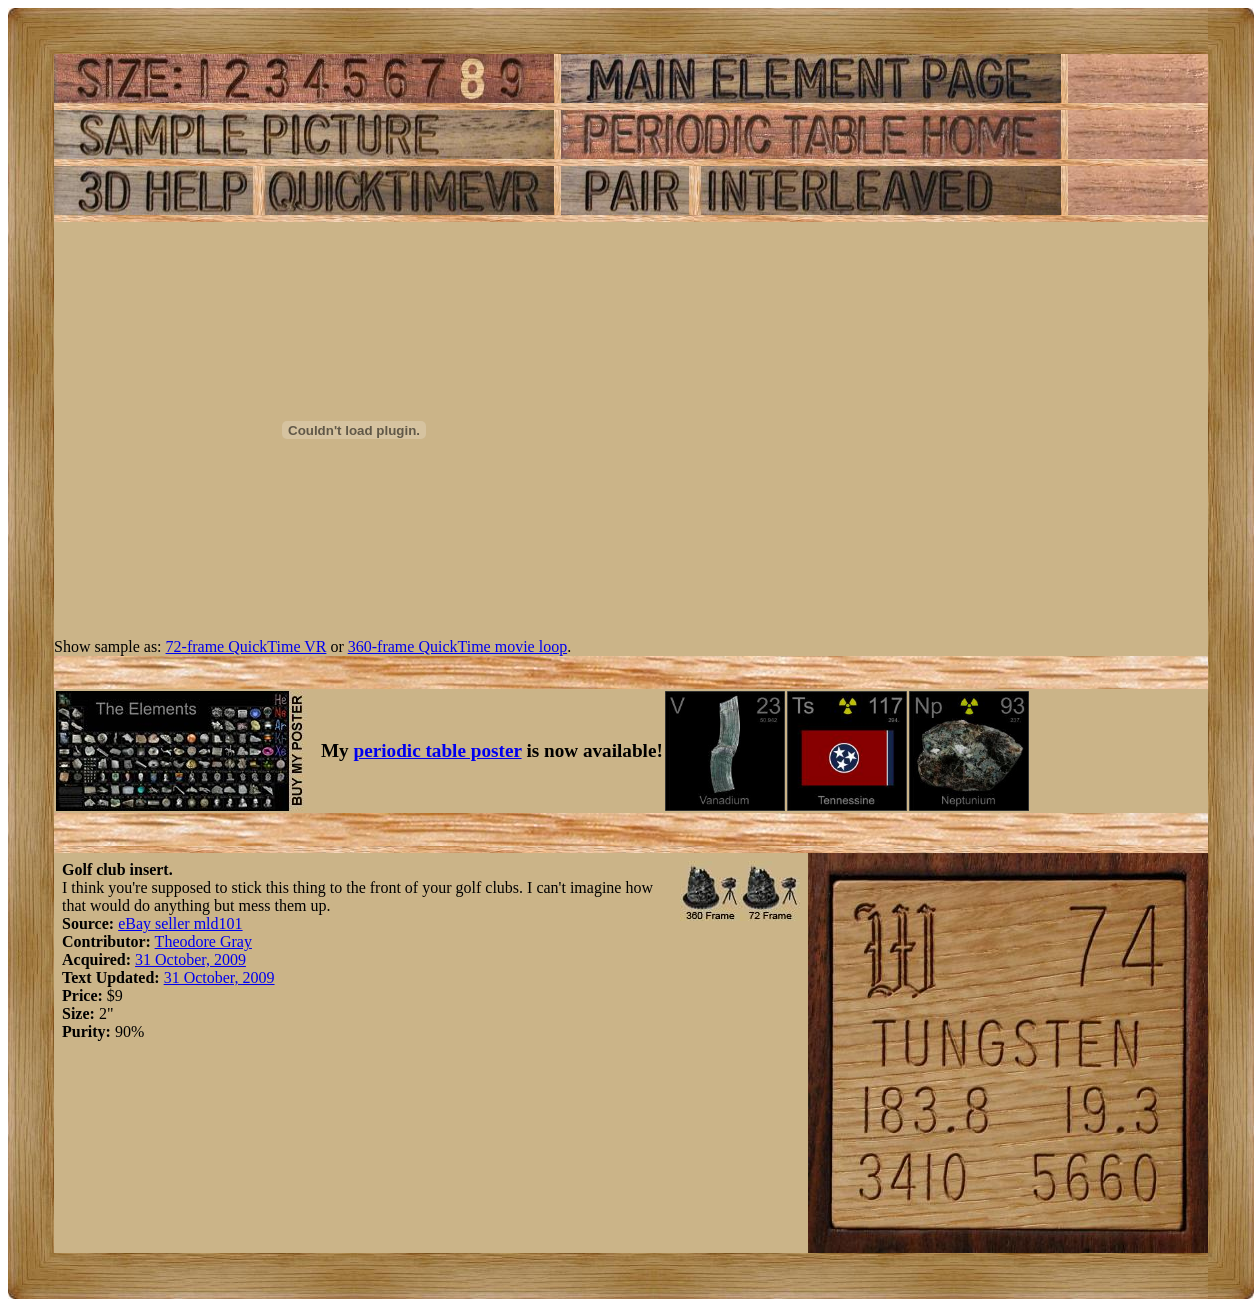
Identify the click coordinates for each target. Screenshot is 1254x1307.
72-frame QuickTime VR (246, 646)
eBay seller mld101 (180, 923)
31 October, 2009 (190, 959)
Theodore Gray (203, 941)
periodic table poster (438, 750)
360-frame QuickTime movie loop (457, 646)
